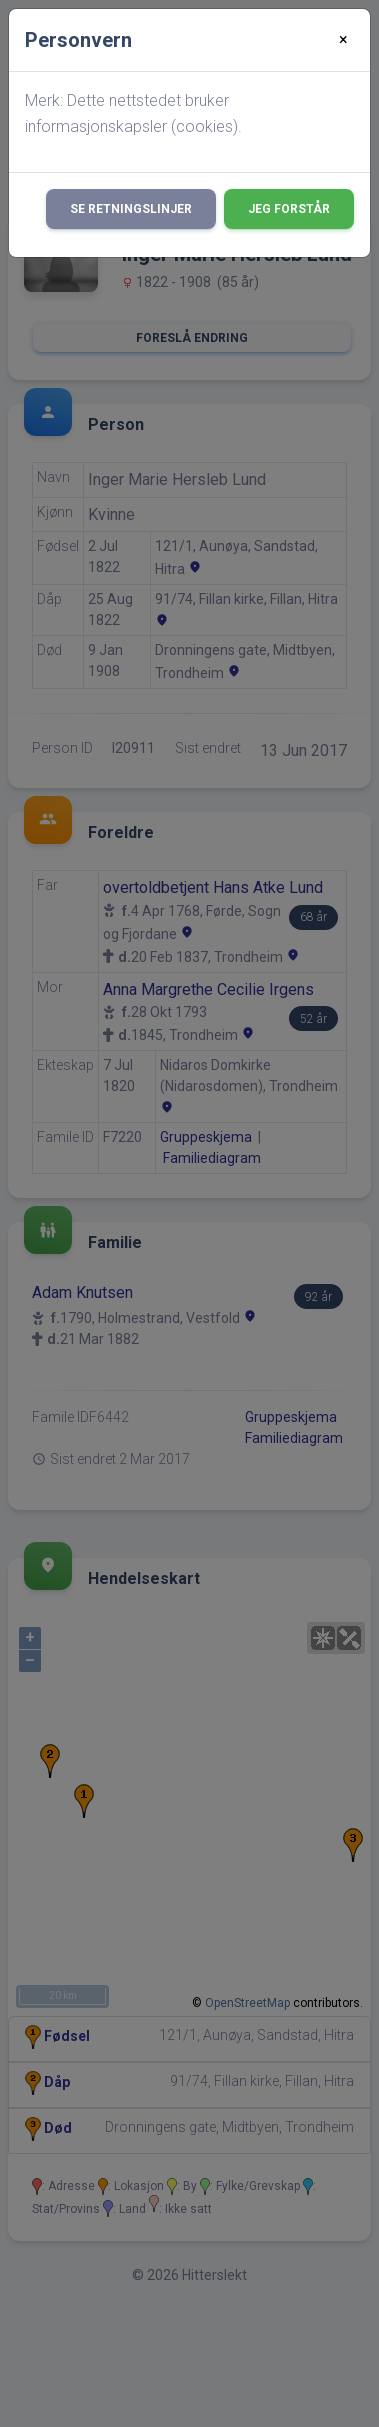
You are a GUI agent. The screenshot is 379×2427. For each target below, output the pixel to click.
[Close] (343, 40)
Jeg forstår (289, 209)
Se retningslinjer (131, 209)
